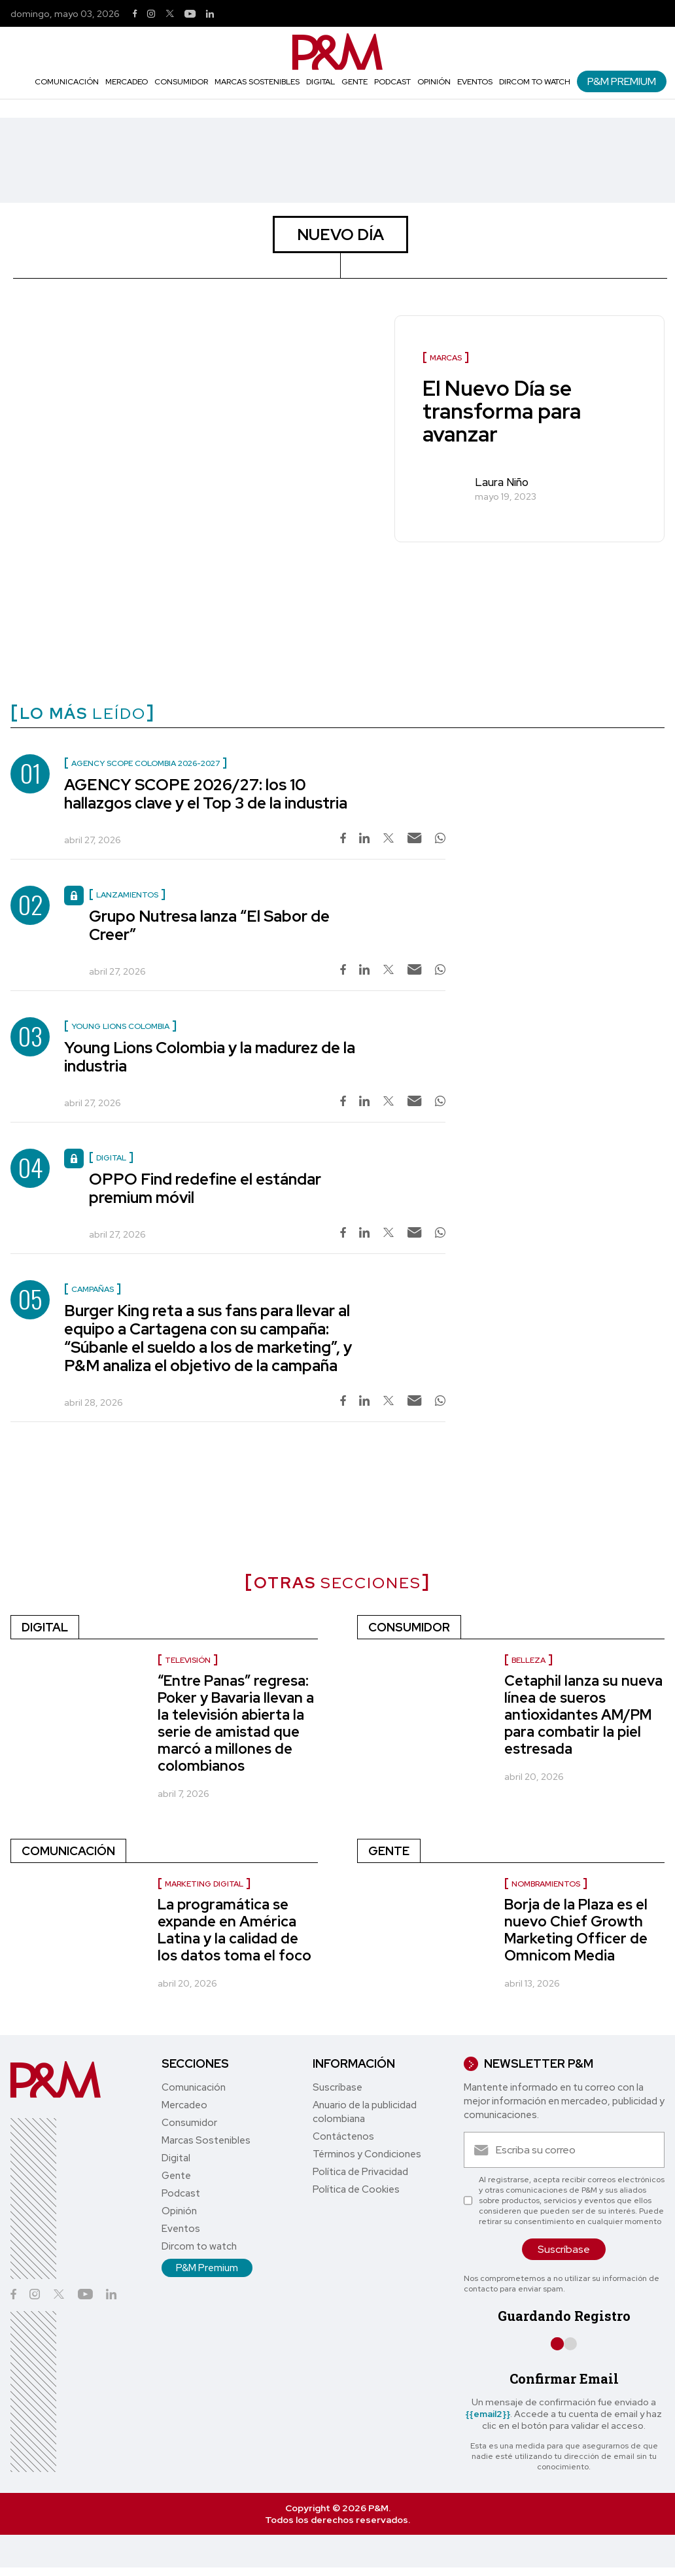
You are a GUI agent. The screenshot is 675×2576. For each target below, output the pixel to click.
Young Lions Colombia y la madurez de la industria (209, 1056)
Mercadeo (126, 82)
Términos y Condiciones (367, 2154)
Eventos (475, 82)
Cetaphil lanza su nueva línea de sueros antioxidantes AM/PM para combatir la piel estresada (583, 1714)
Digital (320, 82)
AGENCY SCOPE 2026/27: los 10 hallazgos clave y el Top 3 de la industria (205, 794)
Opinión (434, 82)
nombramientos (545, 1884)
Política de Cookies (356, 2189)
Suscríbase (337, 2087)
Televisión (188, 1660)
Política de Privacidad (360, 2171)
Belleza (528, 1660)
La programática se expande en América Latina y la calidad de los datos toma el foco (234, 1930)
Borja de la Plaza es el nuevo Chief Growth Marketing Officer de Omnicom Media (576, 1930)
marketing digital (204, 1884)
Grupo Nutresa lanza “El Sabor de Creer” (209, 925)
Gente (354, 82)
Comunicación (67, 82)
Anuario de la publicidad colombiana (365, 2111)
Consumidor (181, 82)
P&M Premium (621, 81)
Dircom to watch (534, 82)
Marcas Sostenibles (257, 82)
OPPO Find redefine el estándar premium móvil (205, 1188)
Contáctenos (343, 2136)
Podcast (392, 82)
